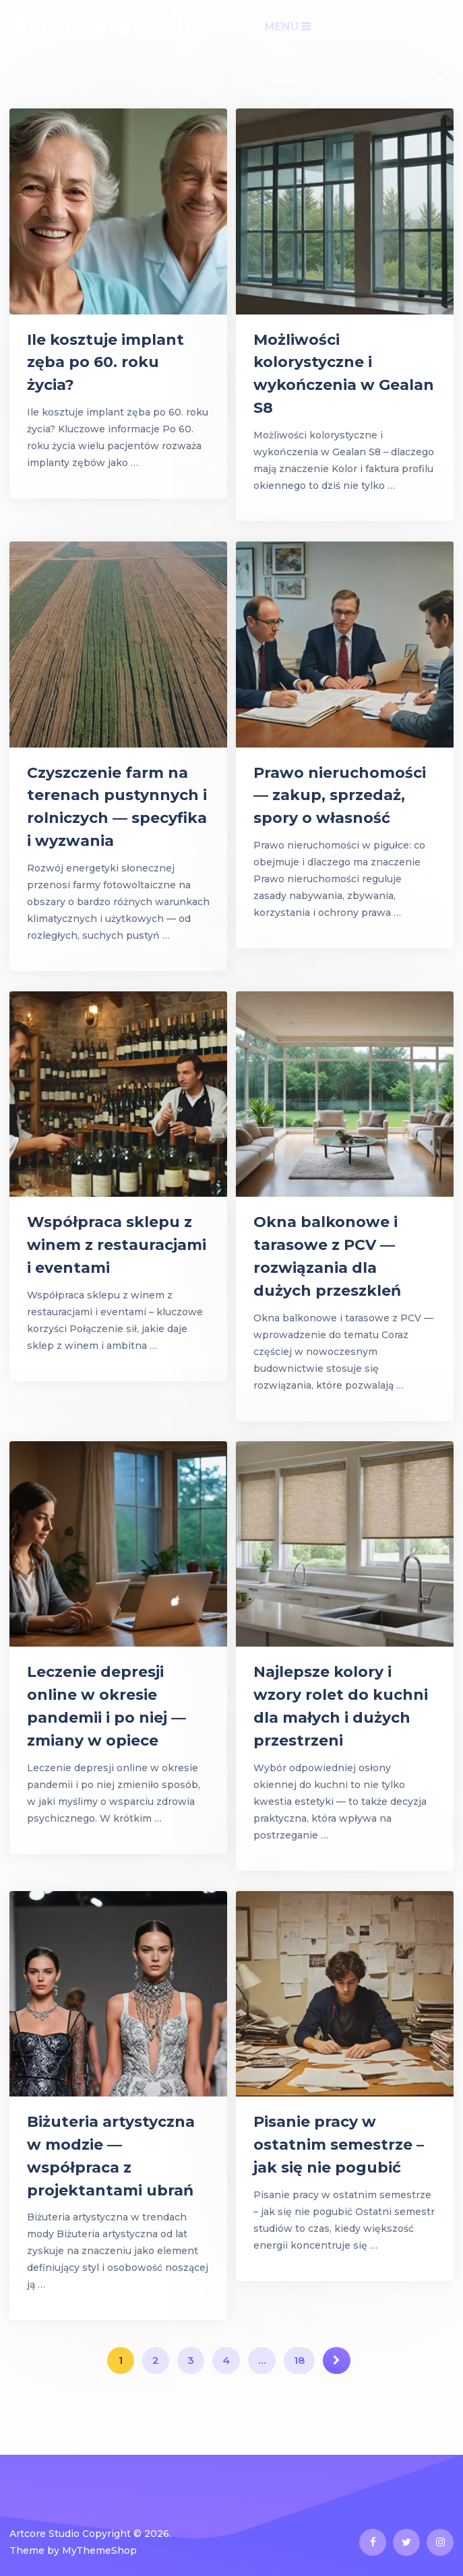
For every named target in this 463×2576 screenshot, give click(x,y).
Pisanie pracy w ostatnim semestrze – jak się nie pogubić (338, 2145)
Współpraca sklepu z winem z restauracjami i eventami (116, 1245)
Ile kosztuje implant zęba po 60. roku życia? (105, 363)
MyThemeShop (99, 2550)
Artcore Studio (105, 25)
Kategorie (296, 79)
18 (299, 2360)
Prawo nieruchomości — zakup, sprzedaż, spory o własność (339, 796)
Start (282, 50)
